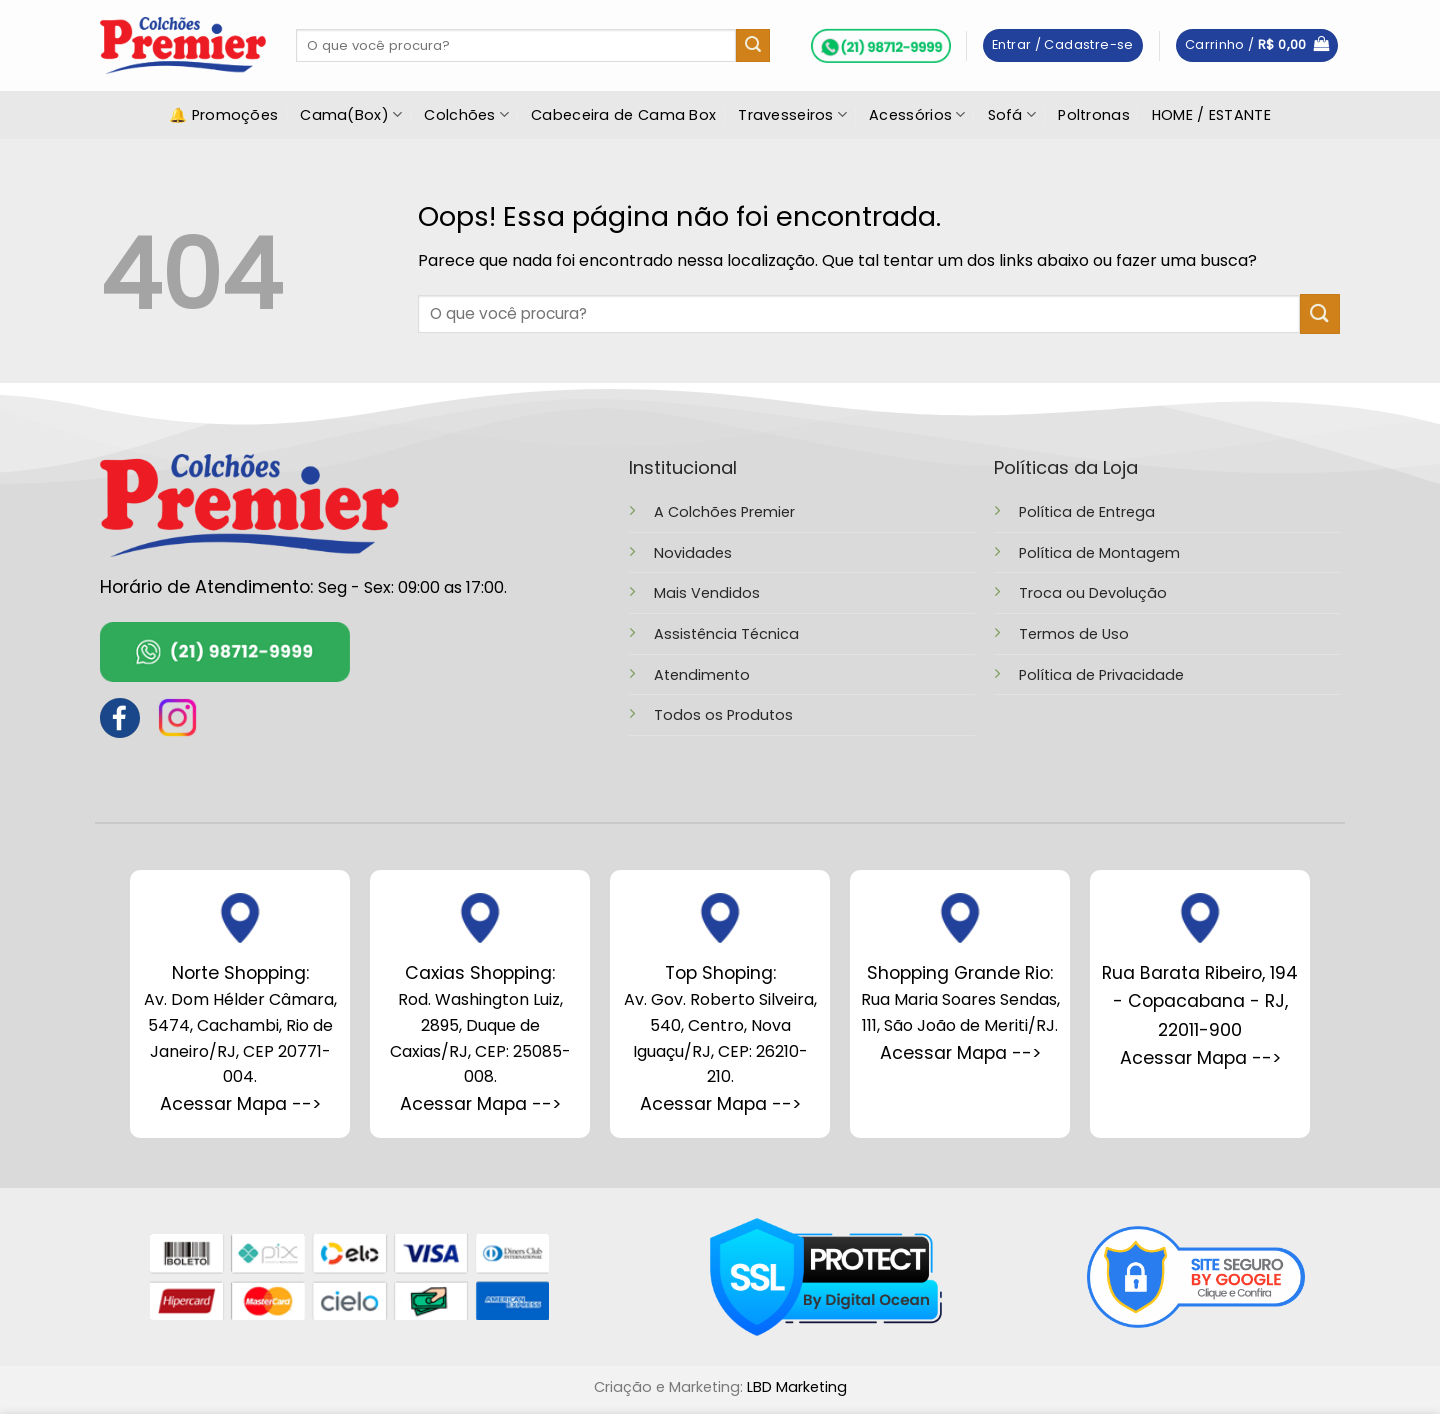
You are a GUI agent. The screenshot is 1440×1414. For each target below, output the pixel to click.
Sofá (1012, 115)
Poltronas (1094, 115)
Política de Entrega (1087, 512)
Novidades (693, 553)
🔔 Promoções (223, 115)
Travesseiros (792, 115)
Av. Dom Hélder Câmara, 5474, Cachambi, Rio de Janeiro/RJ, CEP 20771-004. (240, 1025)
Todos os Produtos (723, 715)
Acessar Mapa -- (476, 1104)
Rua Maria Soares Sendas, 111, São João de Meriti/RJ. (960, 999)
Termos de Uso (1074, 634)
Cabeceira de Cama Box (623, 115)
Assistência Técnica (726, 634)
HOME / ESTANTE (1211, 115)
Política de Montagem (1099, 553)
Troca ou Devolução (1093, 593)
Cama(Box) (351, 115)
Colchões (466, 115)
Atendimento (702, 675)
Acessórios (917, 115)
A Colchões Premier (724, 512)
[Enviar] (753, 46)
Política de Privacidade (1101, 675)
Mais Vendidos (707, 593)
